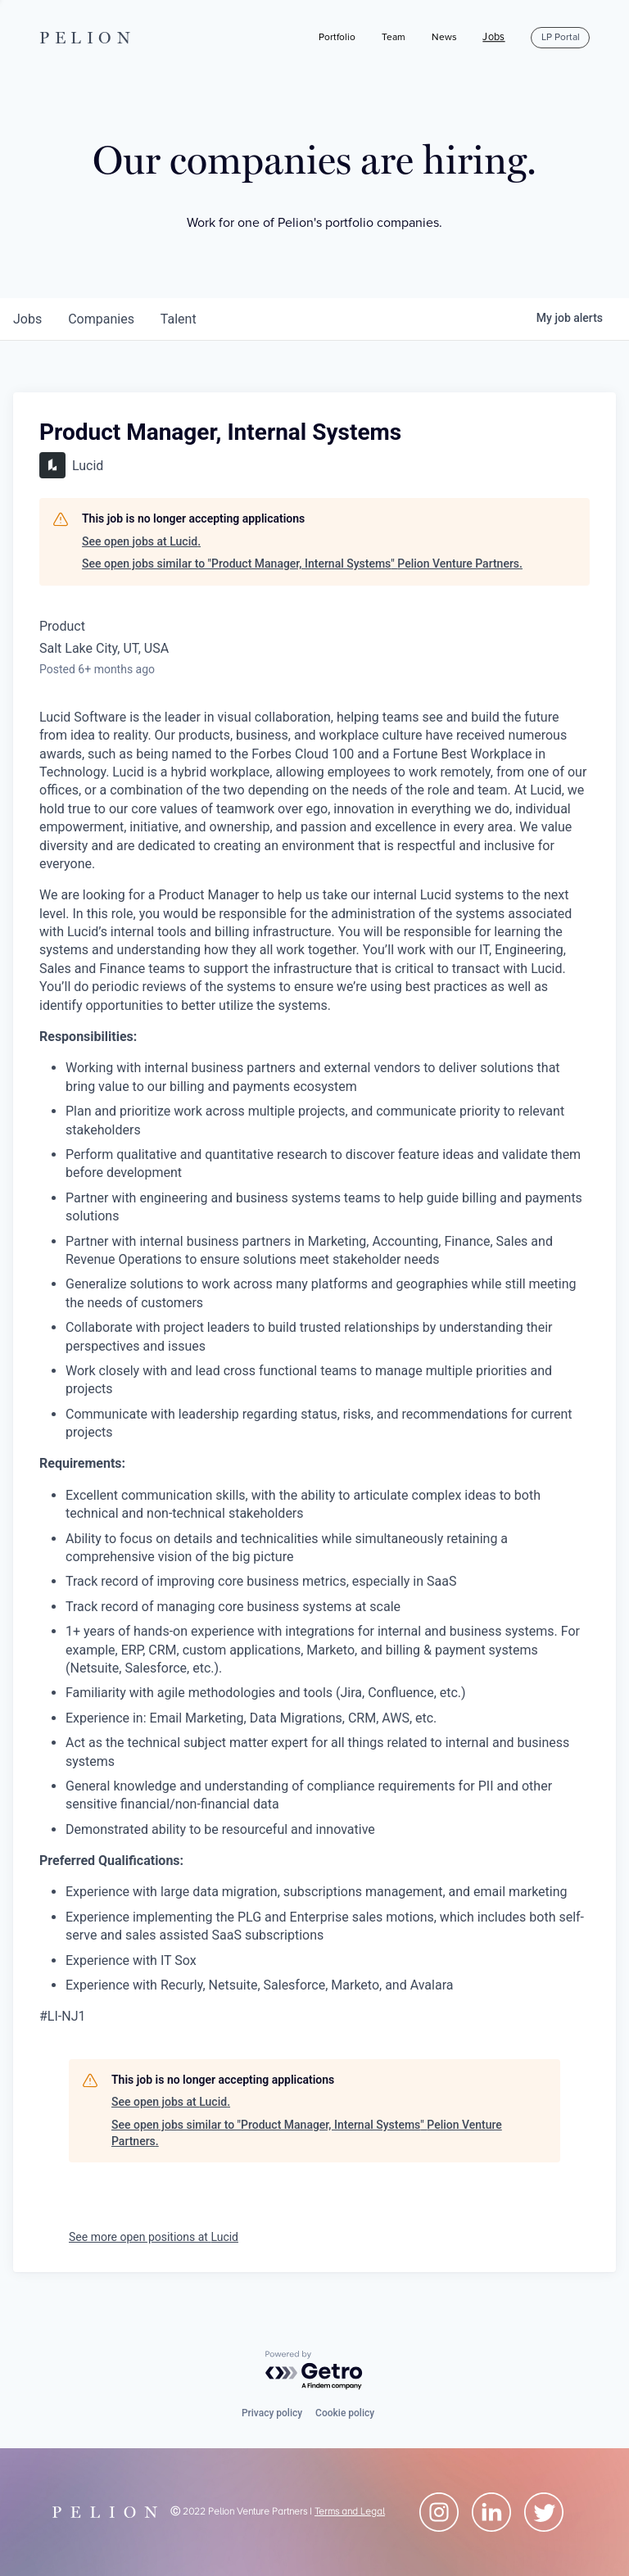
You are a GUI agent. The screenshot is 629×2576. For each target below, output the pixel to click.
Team (393, 37)
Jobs (493, 37)
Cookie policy (344, 2413)
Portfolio (337, 37)
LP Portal (560, 37)
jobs (27, 319)
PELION (87, 38)
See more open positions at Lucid (153, 2236)
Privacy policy (272, 2413)
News (444, 37)
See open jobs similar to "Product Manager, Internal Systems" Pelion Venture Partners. (302, 563)
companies (101, 319)
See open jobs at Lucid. (141, 541)
